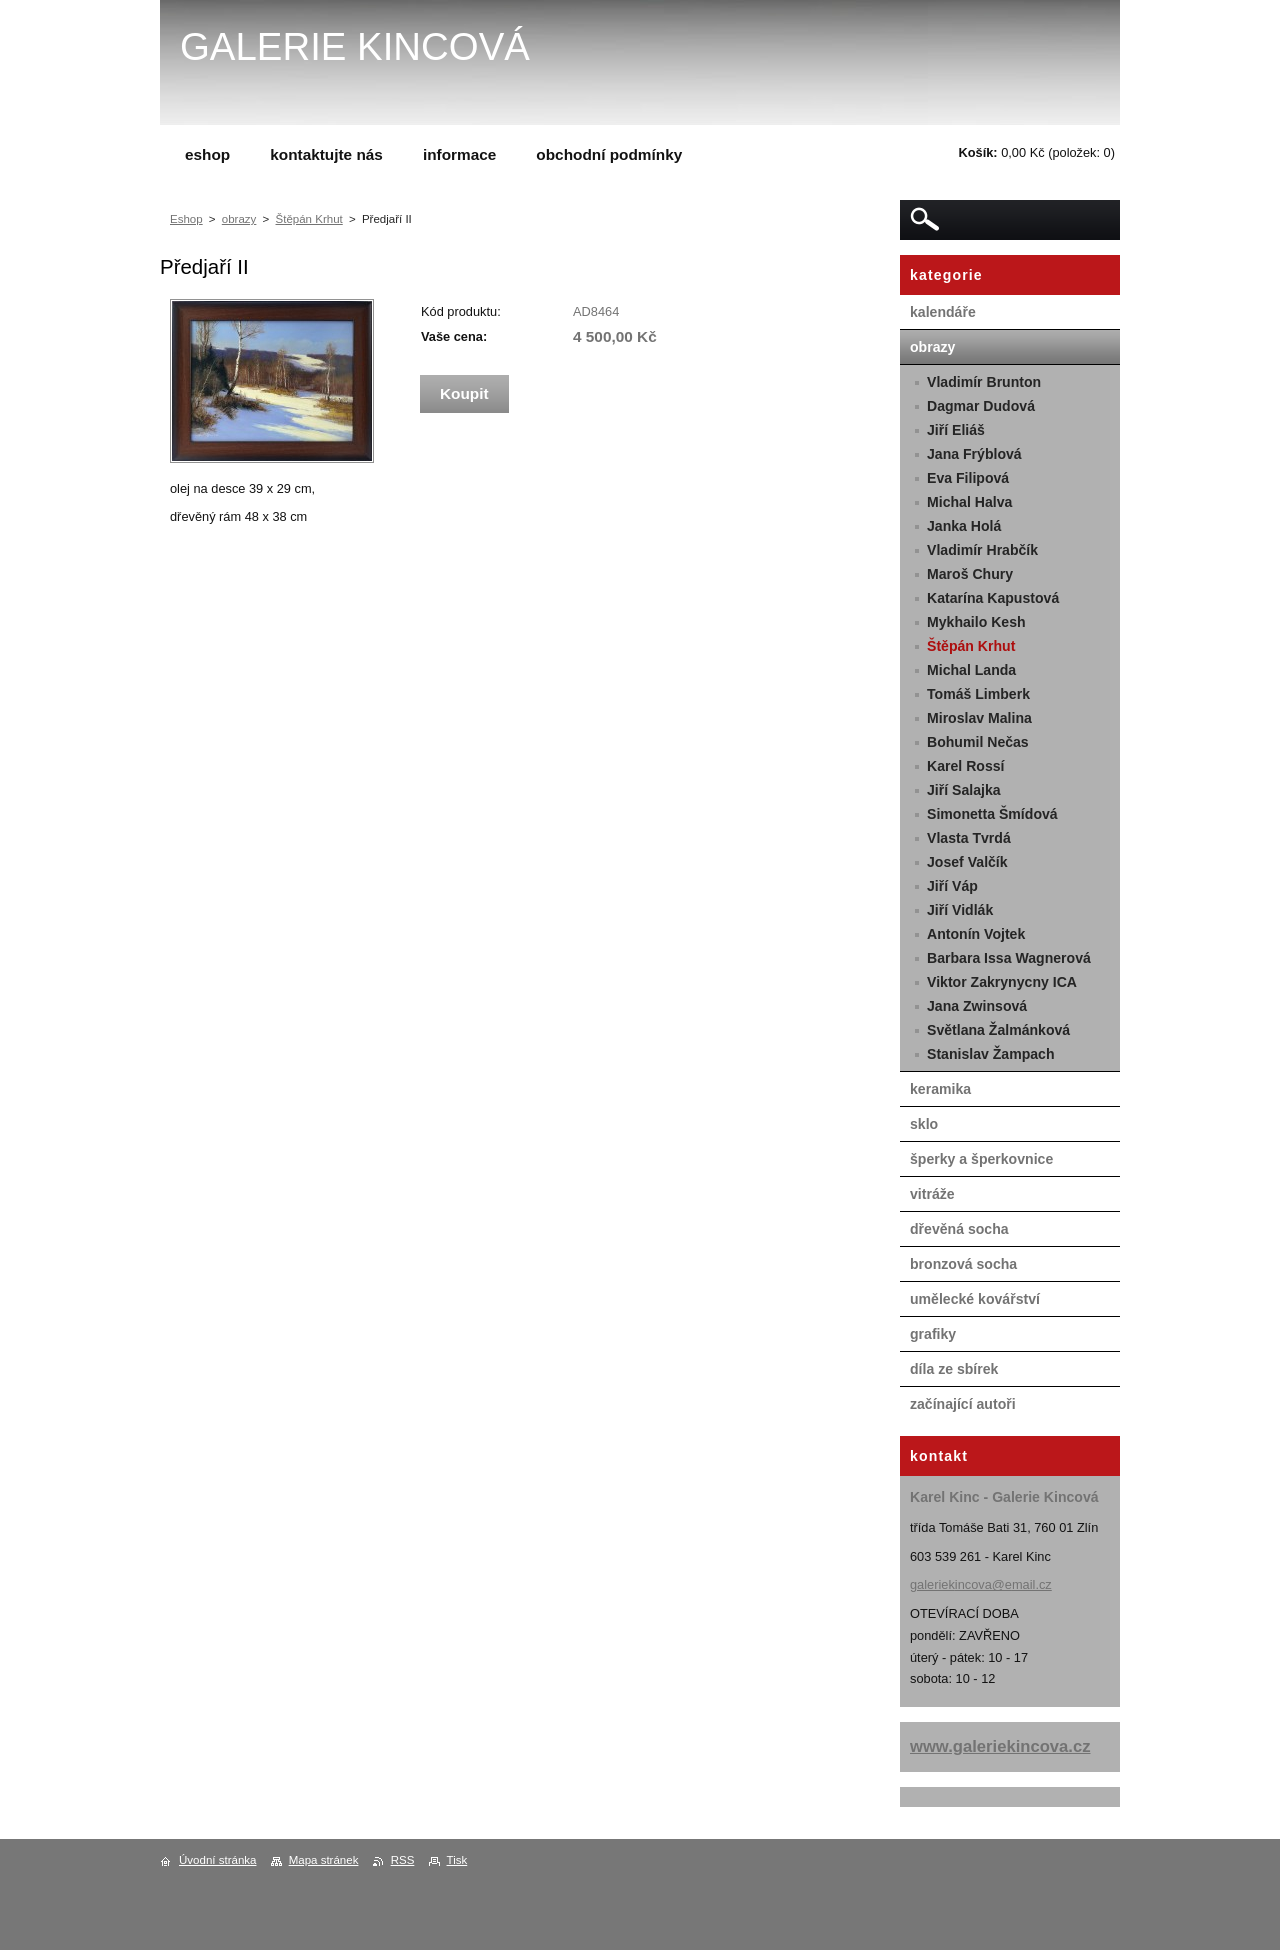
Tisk (457, 1860)
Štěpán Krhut (309, 219)
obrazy (239, 219)
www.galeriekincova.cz (1000, 1746)
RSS (403, 1860)
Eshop (186, 219)
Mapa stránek (324, 1860)
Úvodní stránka (217, 1860)
